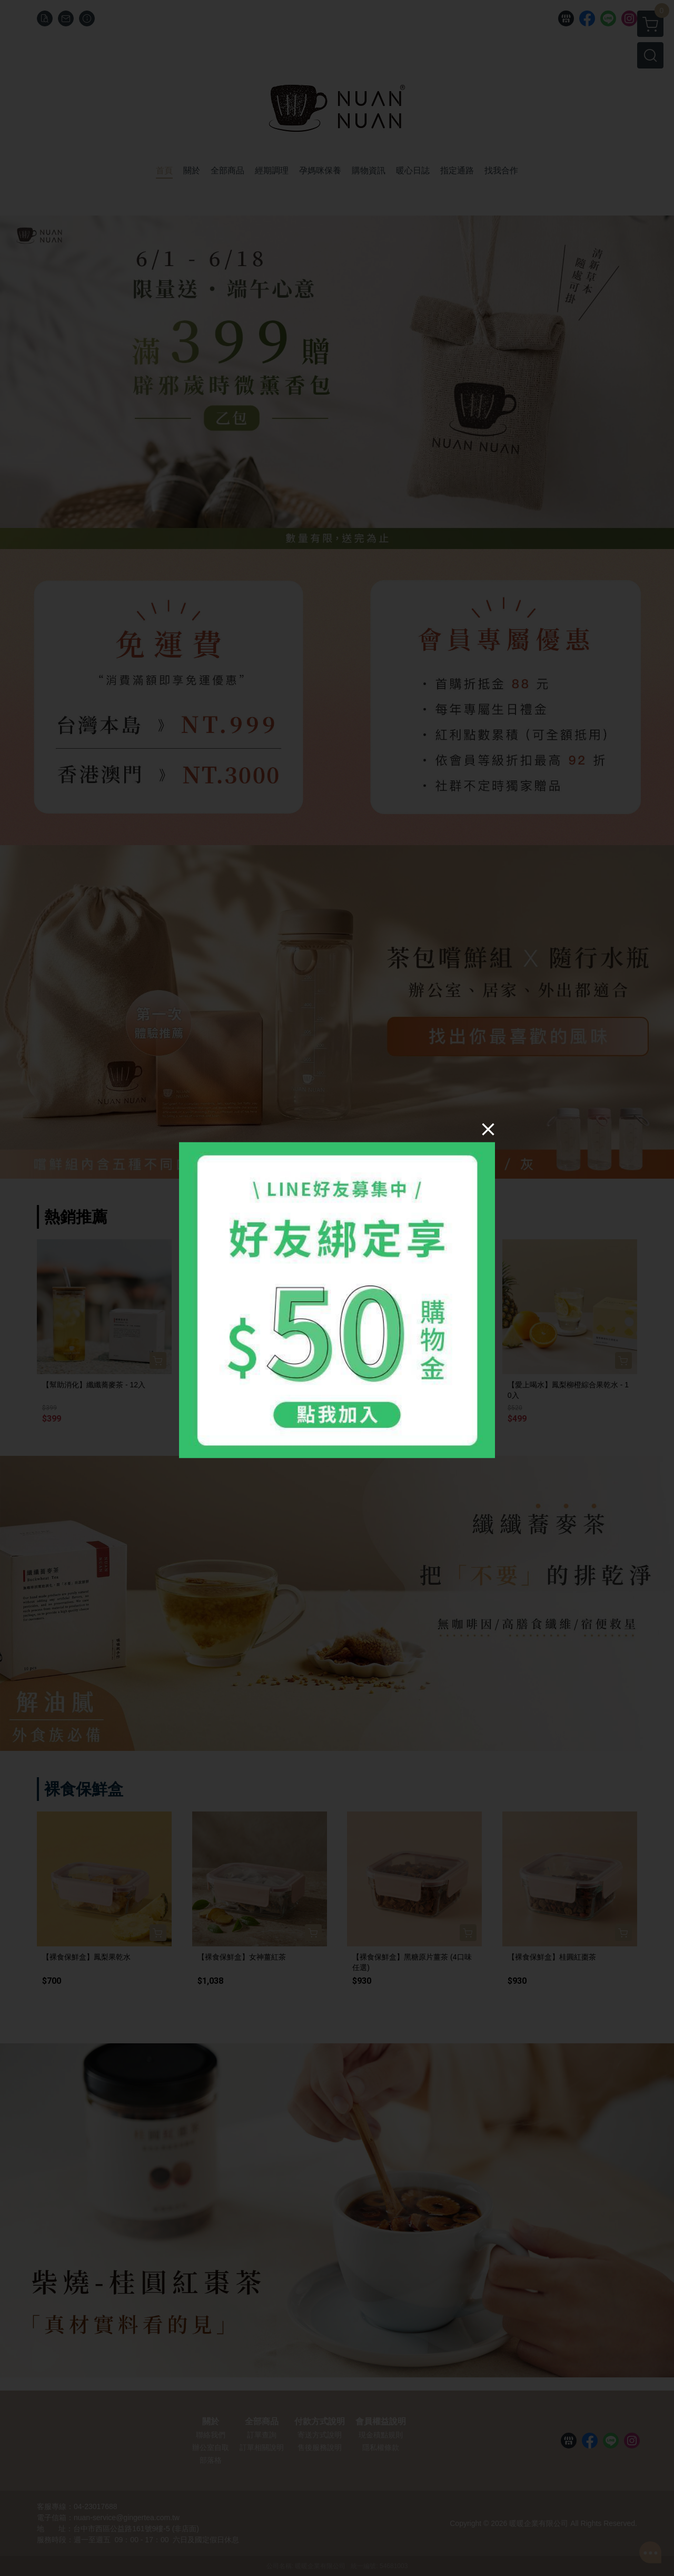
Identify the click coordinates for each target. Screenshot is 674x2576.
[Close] (488, 1128)
